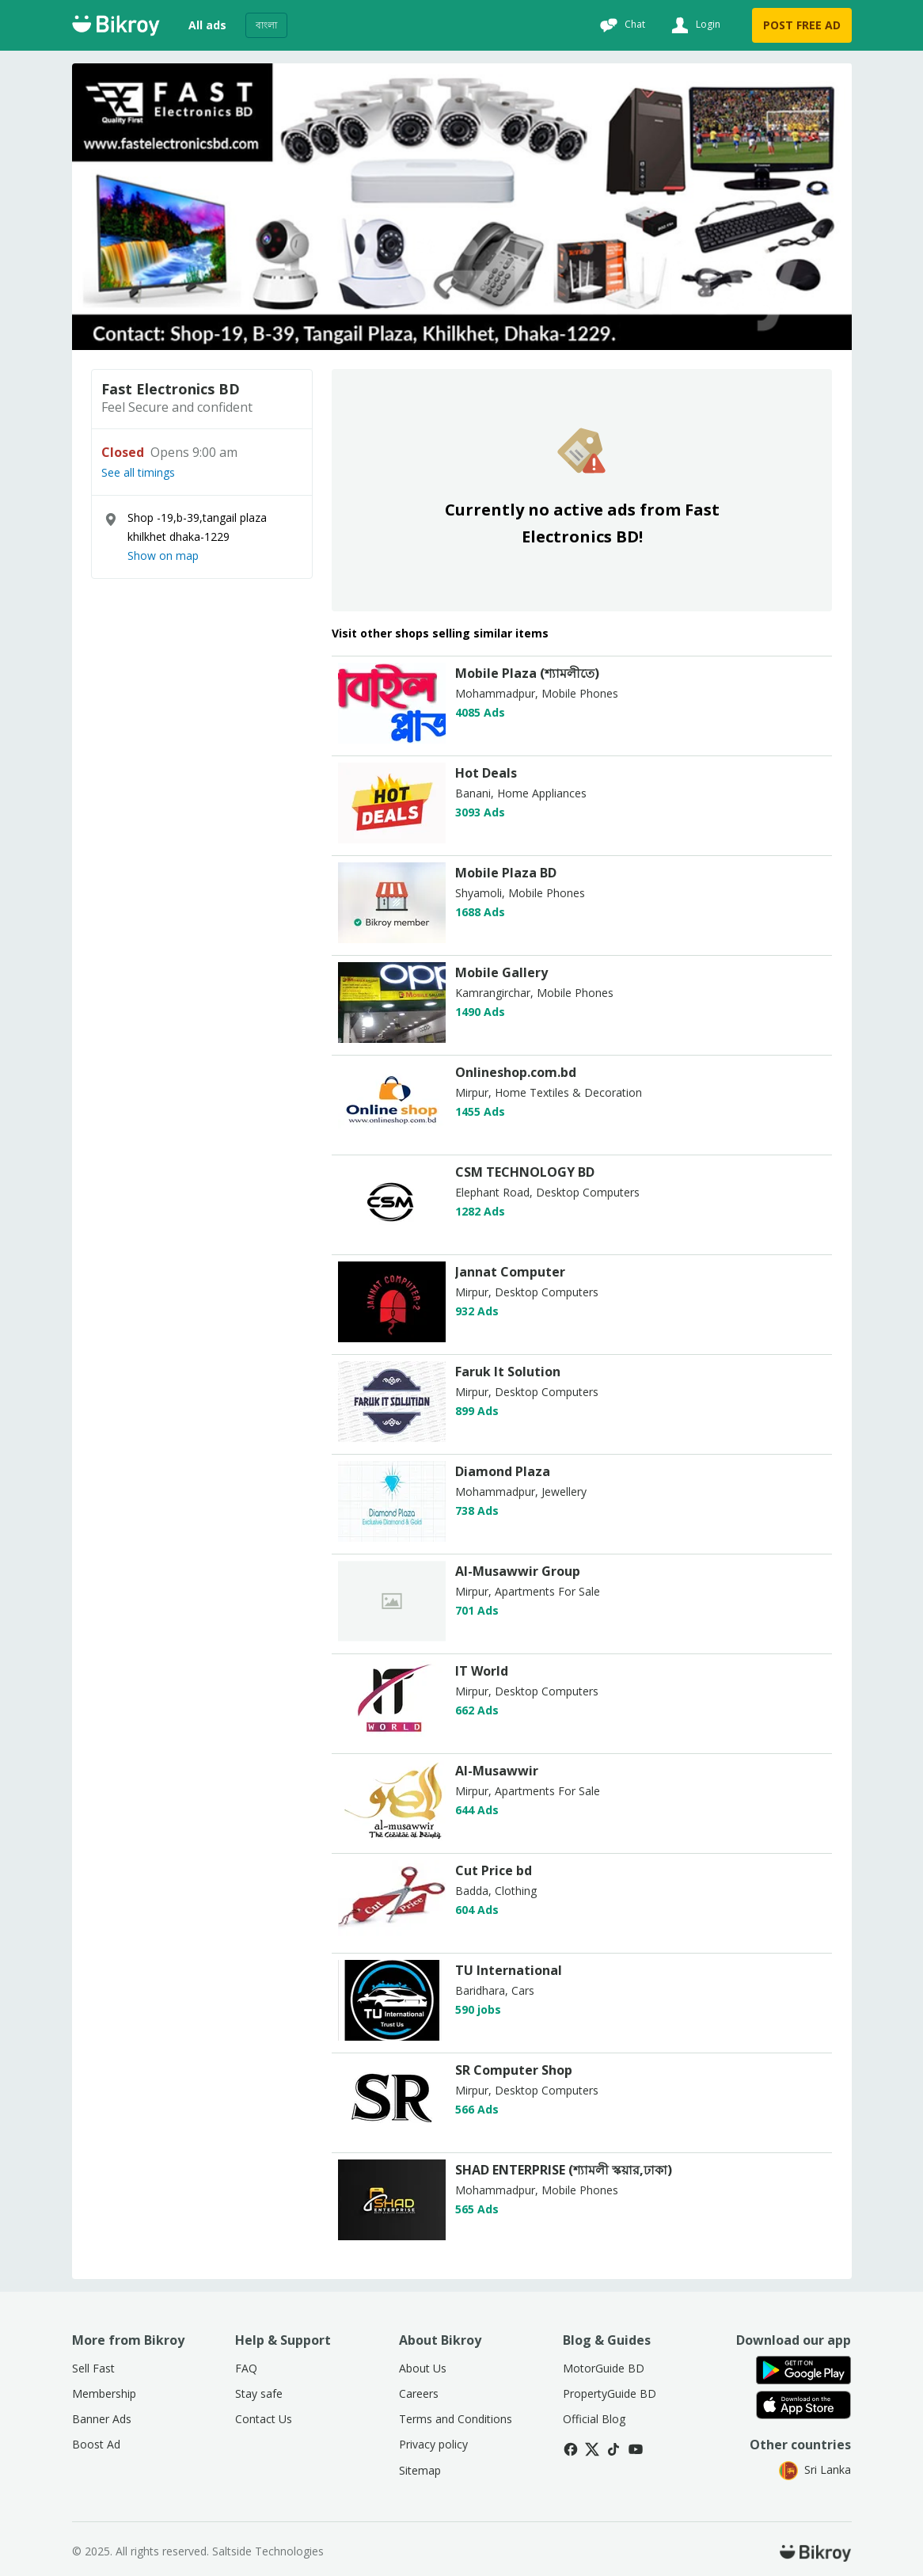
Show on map (163, 555)
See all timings (138, 472)
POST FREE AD (802, 24)
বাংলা (266, 25)
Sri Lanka (815, 2469)
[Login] (693, 25)
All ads (207, 24)
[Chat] (620, 25)
